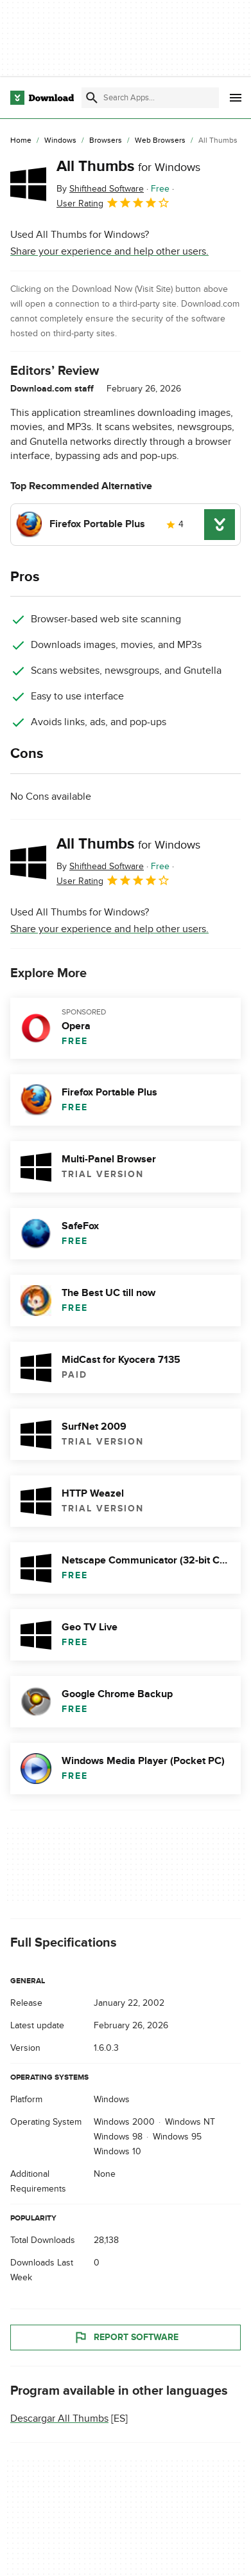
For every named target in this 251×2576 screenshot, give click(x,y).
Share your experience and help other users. (109, 251)
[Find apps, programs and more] (150, 97)
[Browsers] (105, 140)
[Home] (20, 140)
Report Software (125, 2337)
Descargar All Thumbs (59, 2417)
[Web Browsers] (160, 140)
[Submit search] (92, 97)
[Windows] (60, 140)
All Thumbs (128, 166)
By (100, 188)
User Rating (113, 202)
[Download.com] (42, 98)
